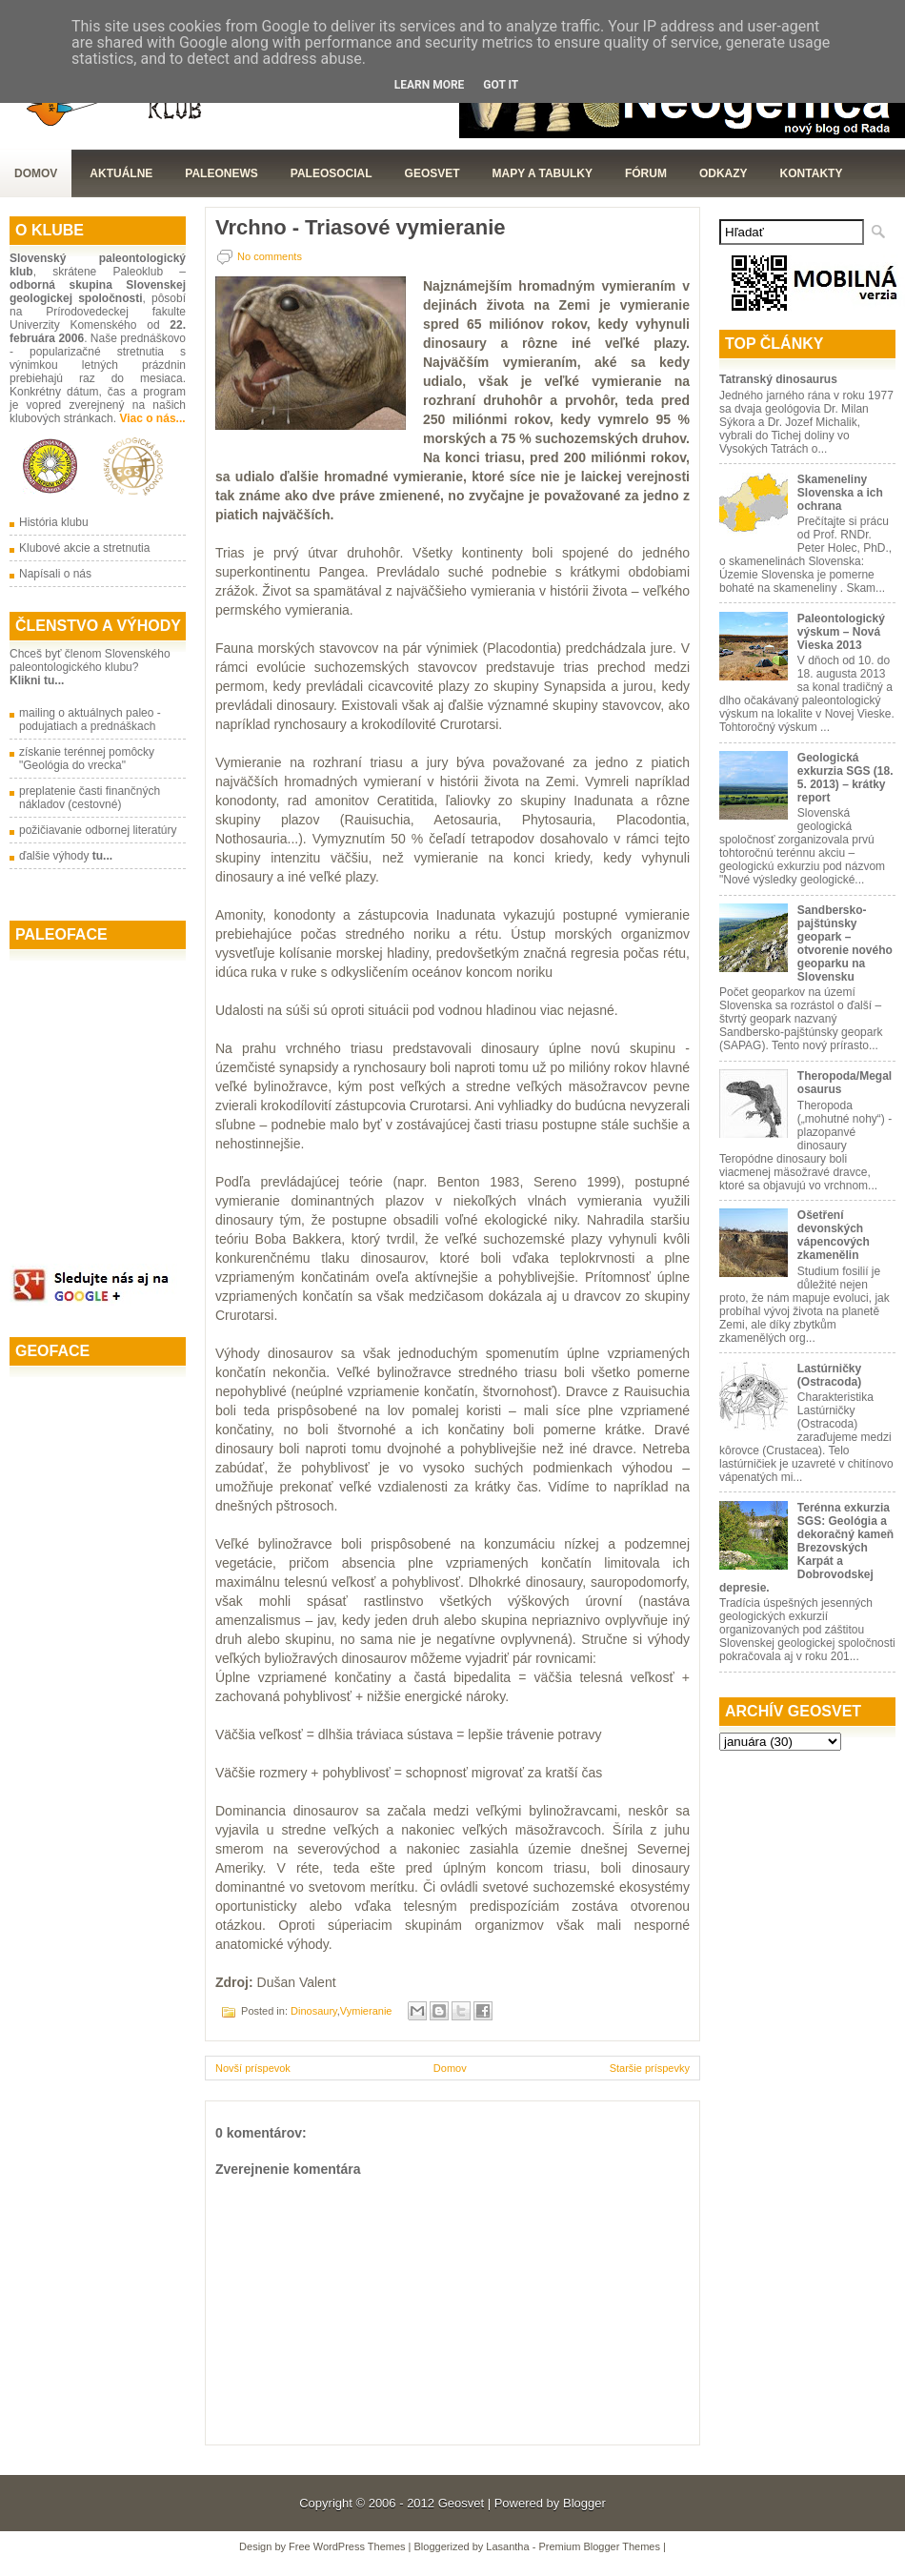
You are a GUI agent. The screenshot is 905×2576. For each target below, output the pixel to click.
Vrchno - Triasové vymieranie (360, 227)
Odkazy (723, 173)
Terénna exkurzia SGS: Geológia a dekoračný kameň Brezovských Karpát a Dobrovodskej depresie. (806, 1547)
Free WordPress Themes (347, 2546)
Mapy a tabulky (543, 173)
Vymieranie (366, 2011)
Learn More (429, 84)
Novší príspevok (253, 2068)
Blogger (584, 2503)
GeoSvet (432, 173)
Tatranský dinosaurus (778, 379)
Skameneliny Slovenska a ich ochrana (840, 493)
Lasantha (507, 2546)
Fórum (646, 173)
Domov (35, 173)
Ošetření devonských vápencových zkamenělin (833, 1235)
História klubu (54, 522)
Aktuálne (121, 173)
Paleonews (221, 173)
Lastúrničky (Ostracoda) (829, 1375)
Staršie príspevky (650, 2068)
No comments (269, 256)
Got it (500, 84)
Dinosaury (314, 2011)
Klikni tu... (37, 680)
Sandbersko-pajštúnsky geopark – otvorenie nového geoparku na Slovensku (845, 943)
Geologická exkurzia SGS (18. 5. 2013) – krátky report (845, 777)
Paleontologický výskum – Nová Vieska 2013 (841, 632)
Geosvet (461, 2503)
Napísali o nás (55, 573)
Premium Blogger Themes (599, 2546)
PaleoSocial (331, 173)
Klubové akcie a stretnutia (84, 548)
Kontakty (811, 173)
